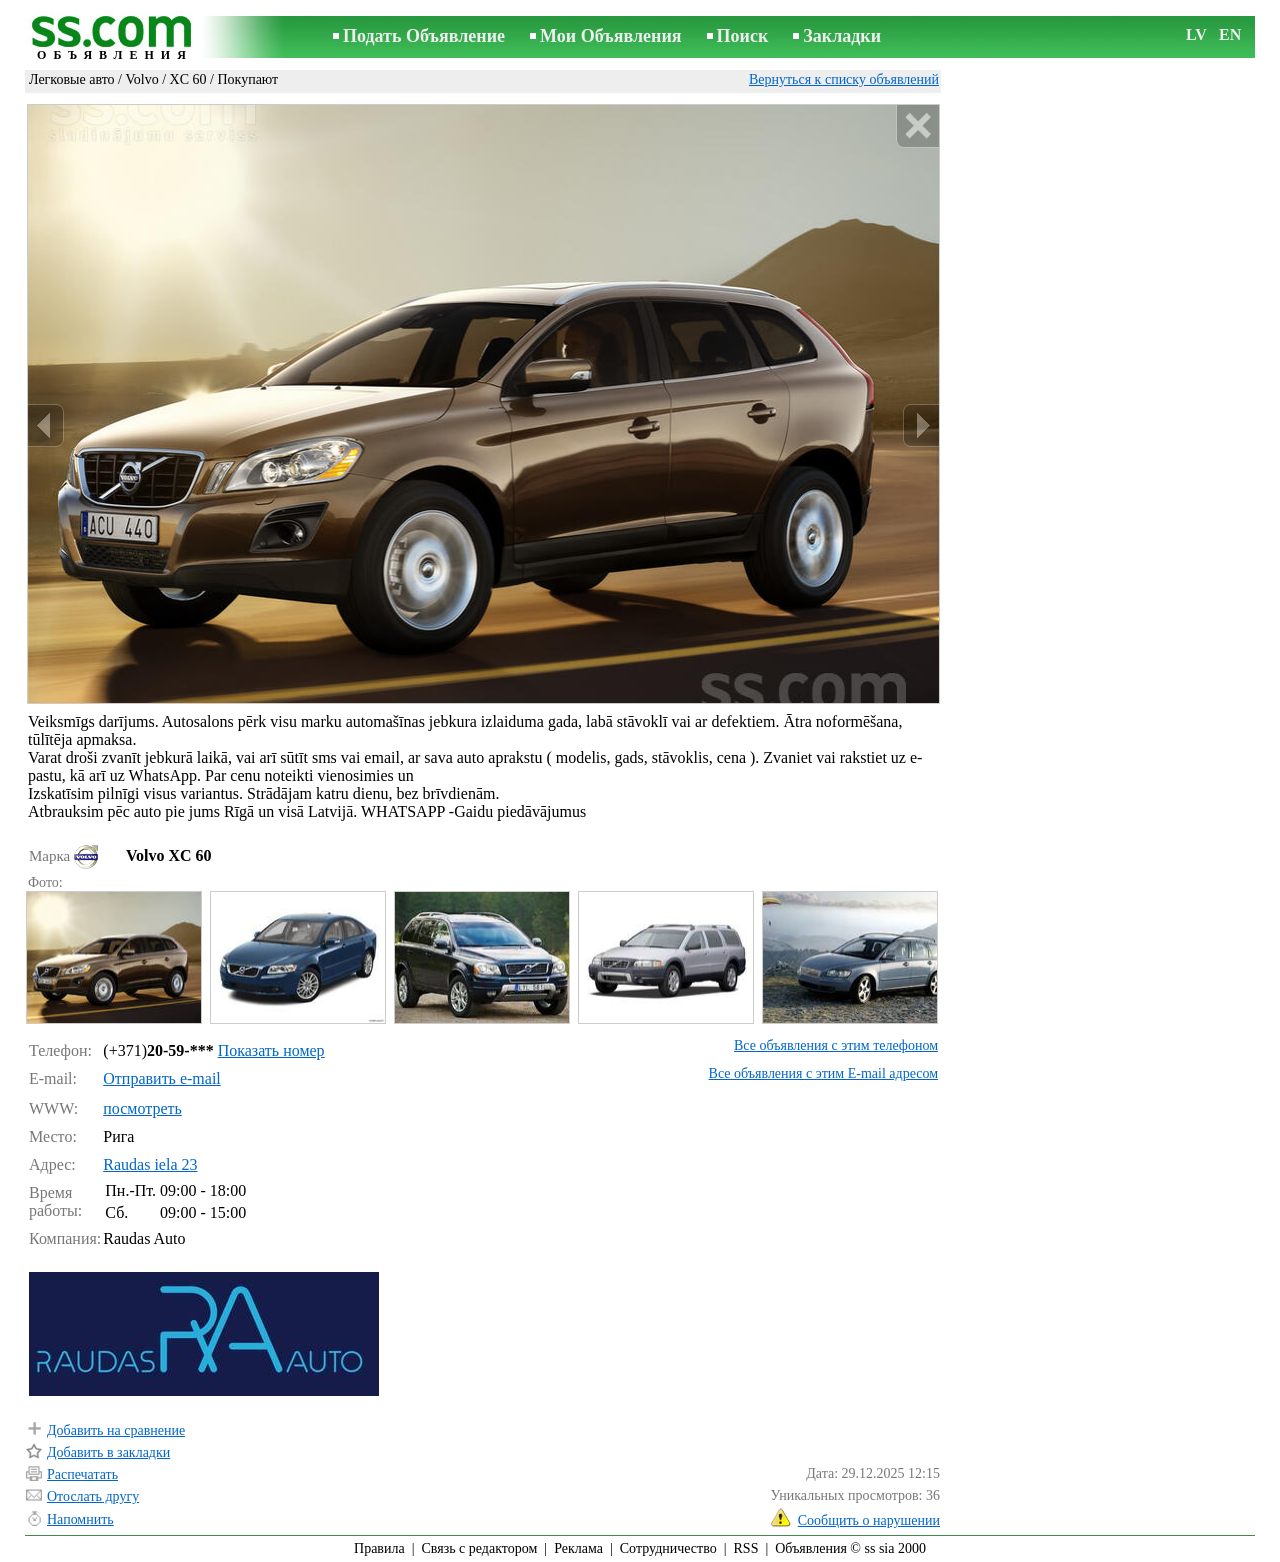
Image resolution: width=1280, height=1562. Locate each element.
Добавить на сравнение (116, 1430)
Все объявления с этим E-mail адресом (823, 1073)
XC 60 (188, 79)
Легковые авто (72, 79)
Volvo (141, 79)
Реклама (578, 1548)
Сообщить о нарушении (869, 1520)
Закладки (842, 36)
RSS (746, 1548)
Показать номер (271, 1050)
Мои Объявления (610, 36)
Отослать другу (93, 1496)
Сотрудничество (668, 1548)
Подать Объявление (424, 36)
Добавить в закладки (108, 1452)
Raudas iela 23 (150, 1164)
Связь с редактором (480, 1548)
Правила (379, 1548)
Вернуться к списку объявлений (844, 79)
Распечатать (82, 1474)
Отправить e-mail (161, 1078)
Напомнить (80, 1519)
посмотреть (142, 1108)
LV (1196, 34)
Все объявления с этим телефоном (836, 1045)
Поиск (743, 36)
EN (1230, 34)
